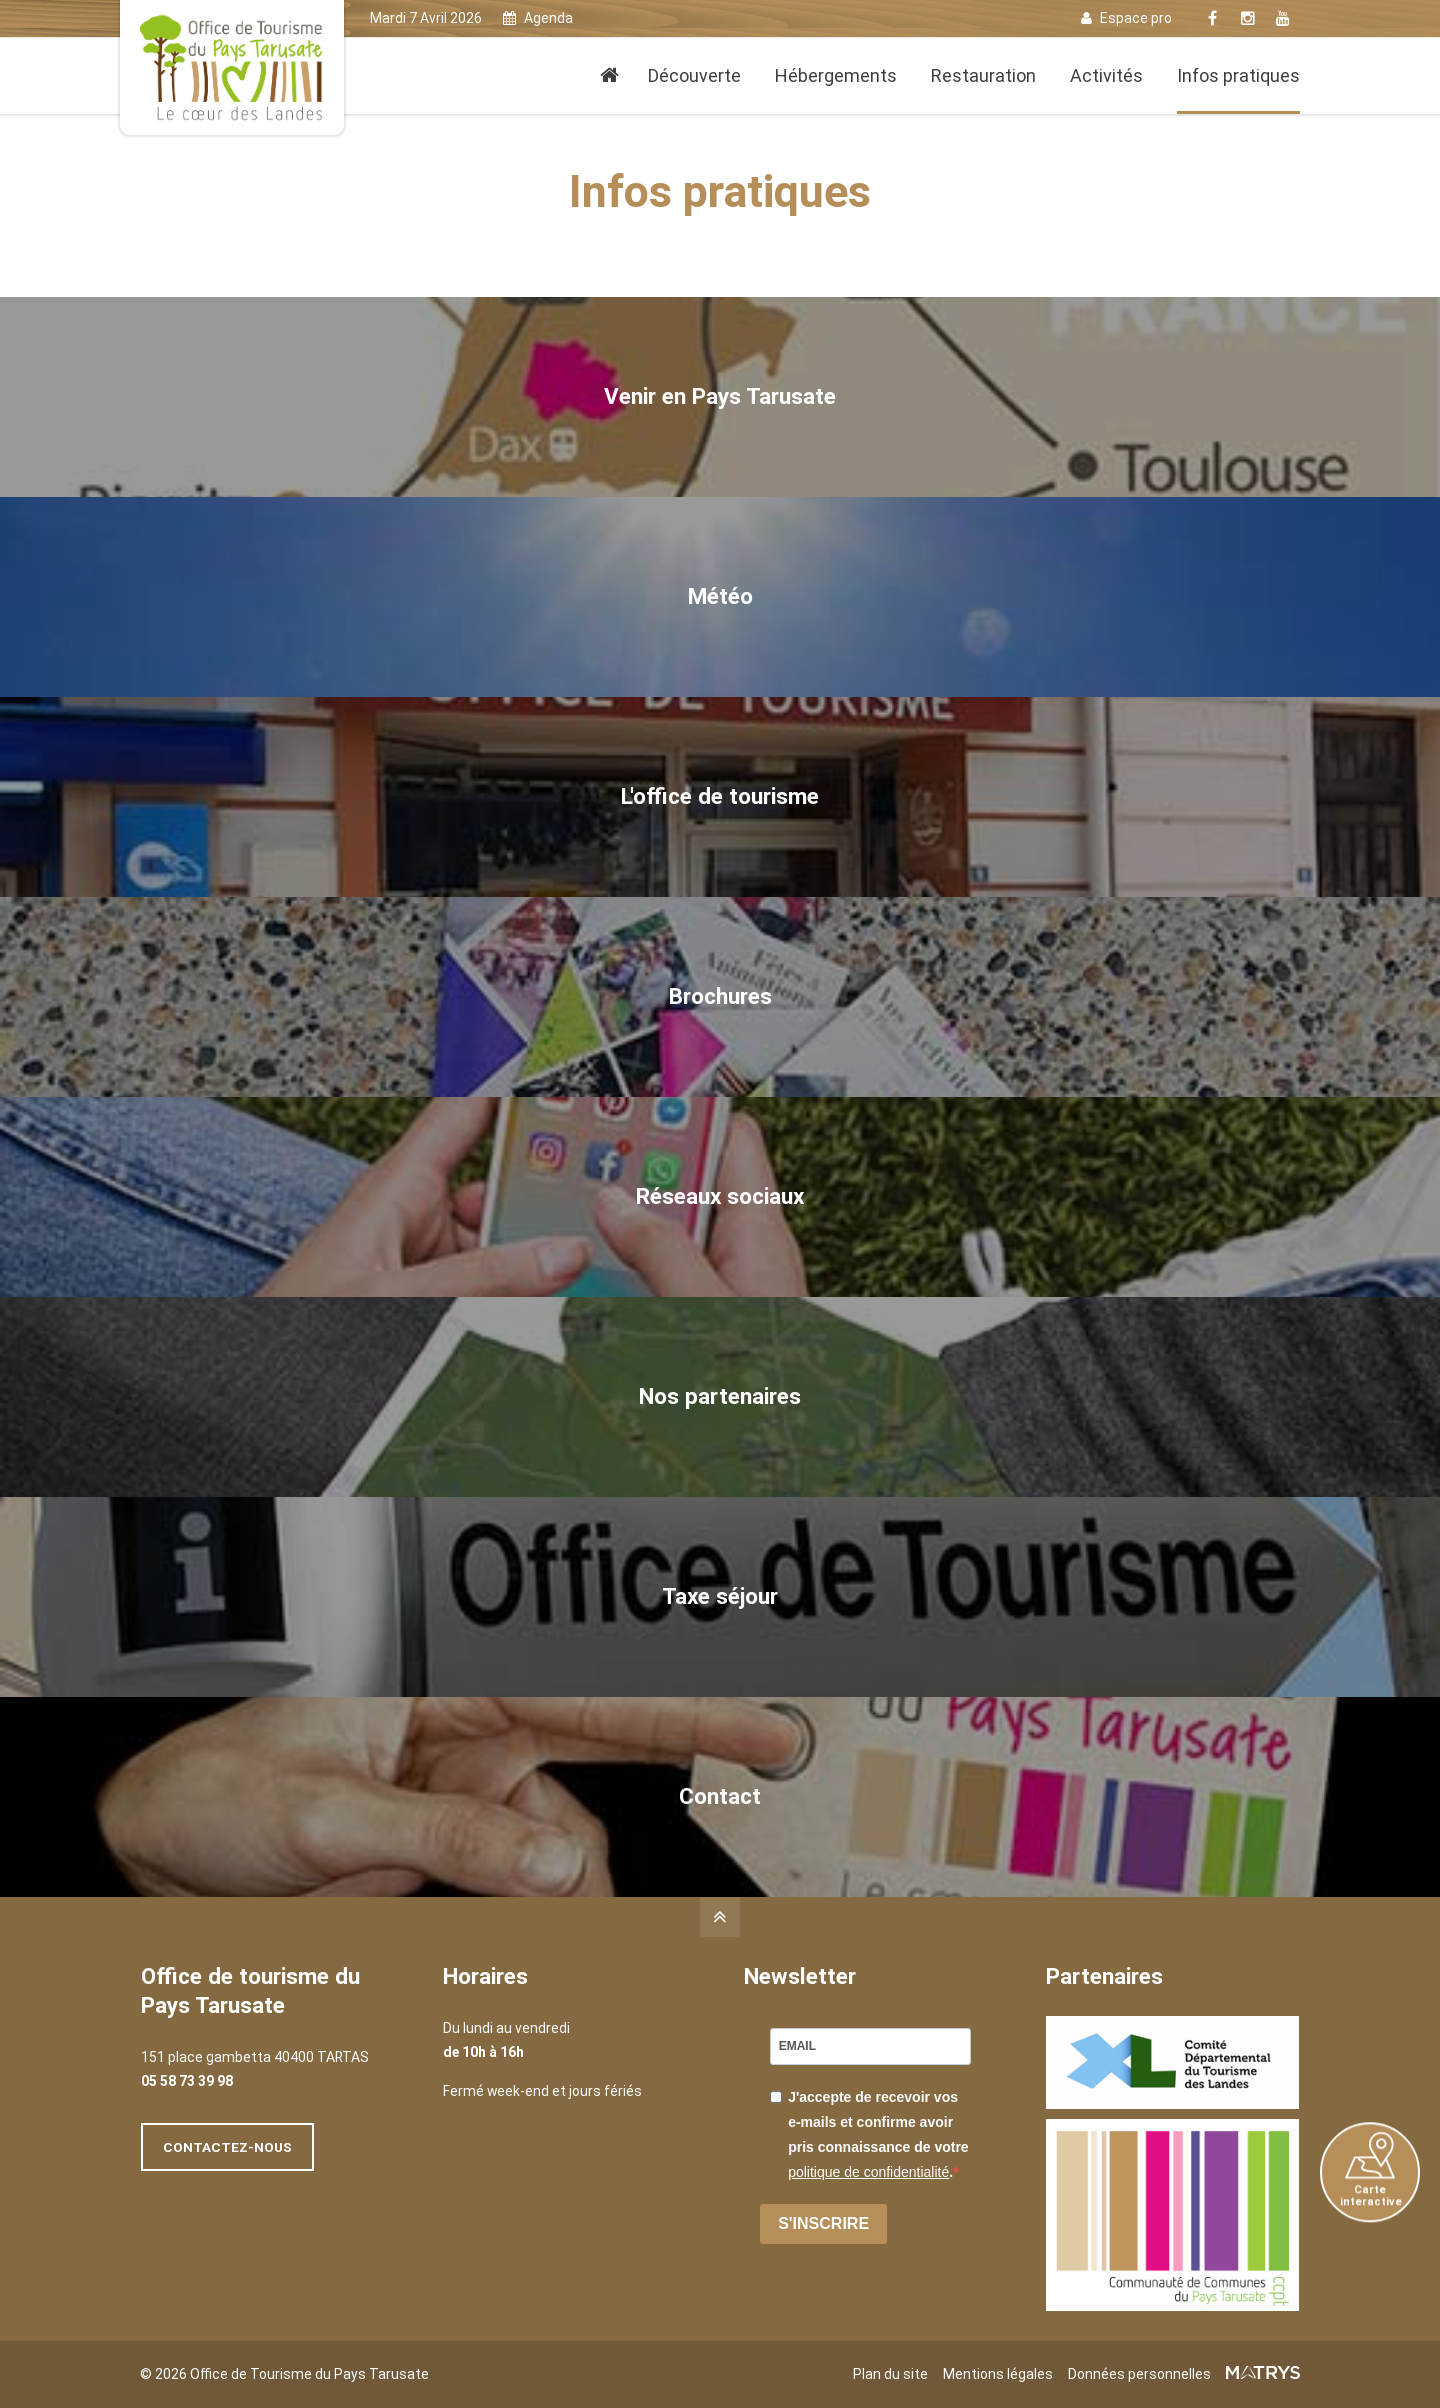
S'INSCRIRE (823, 2223)
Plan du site (890, 2374)
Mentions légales (998, 2374)
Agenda (538, 18)
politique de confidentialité (868, 2172)
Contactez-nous (227, 2147)
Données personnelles (1139, 2374)
